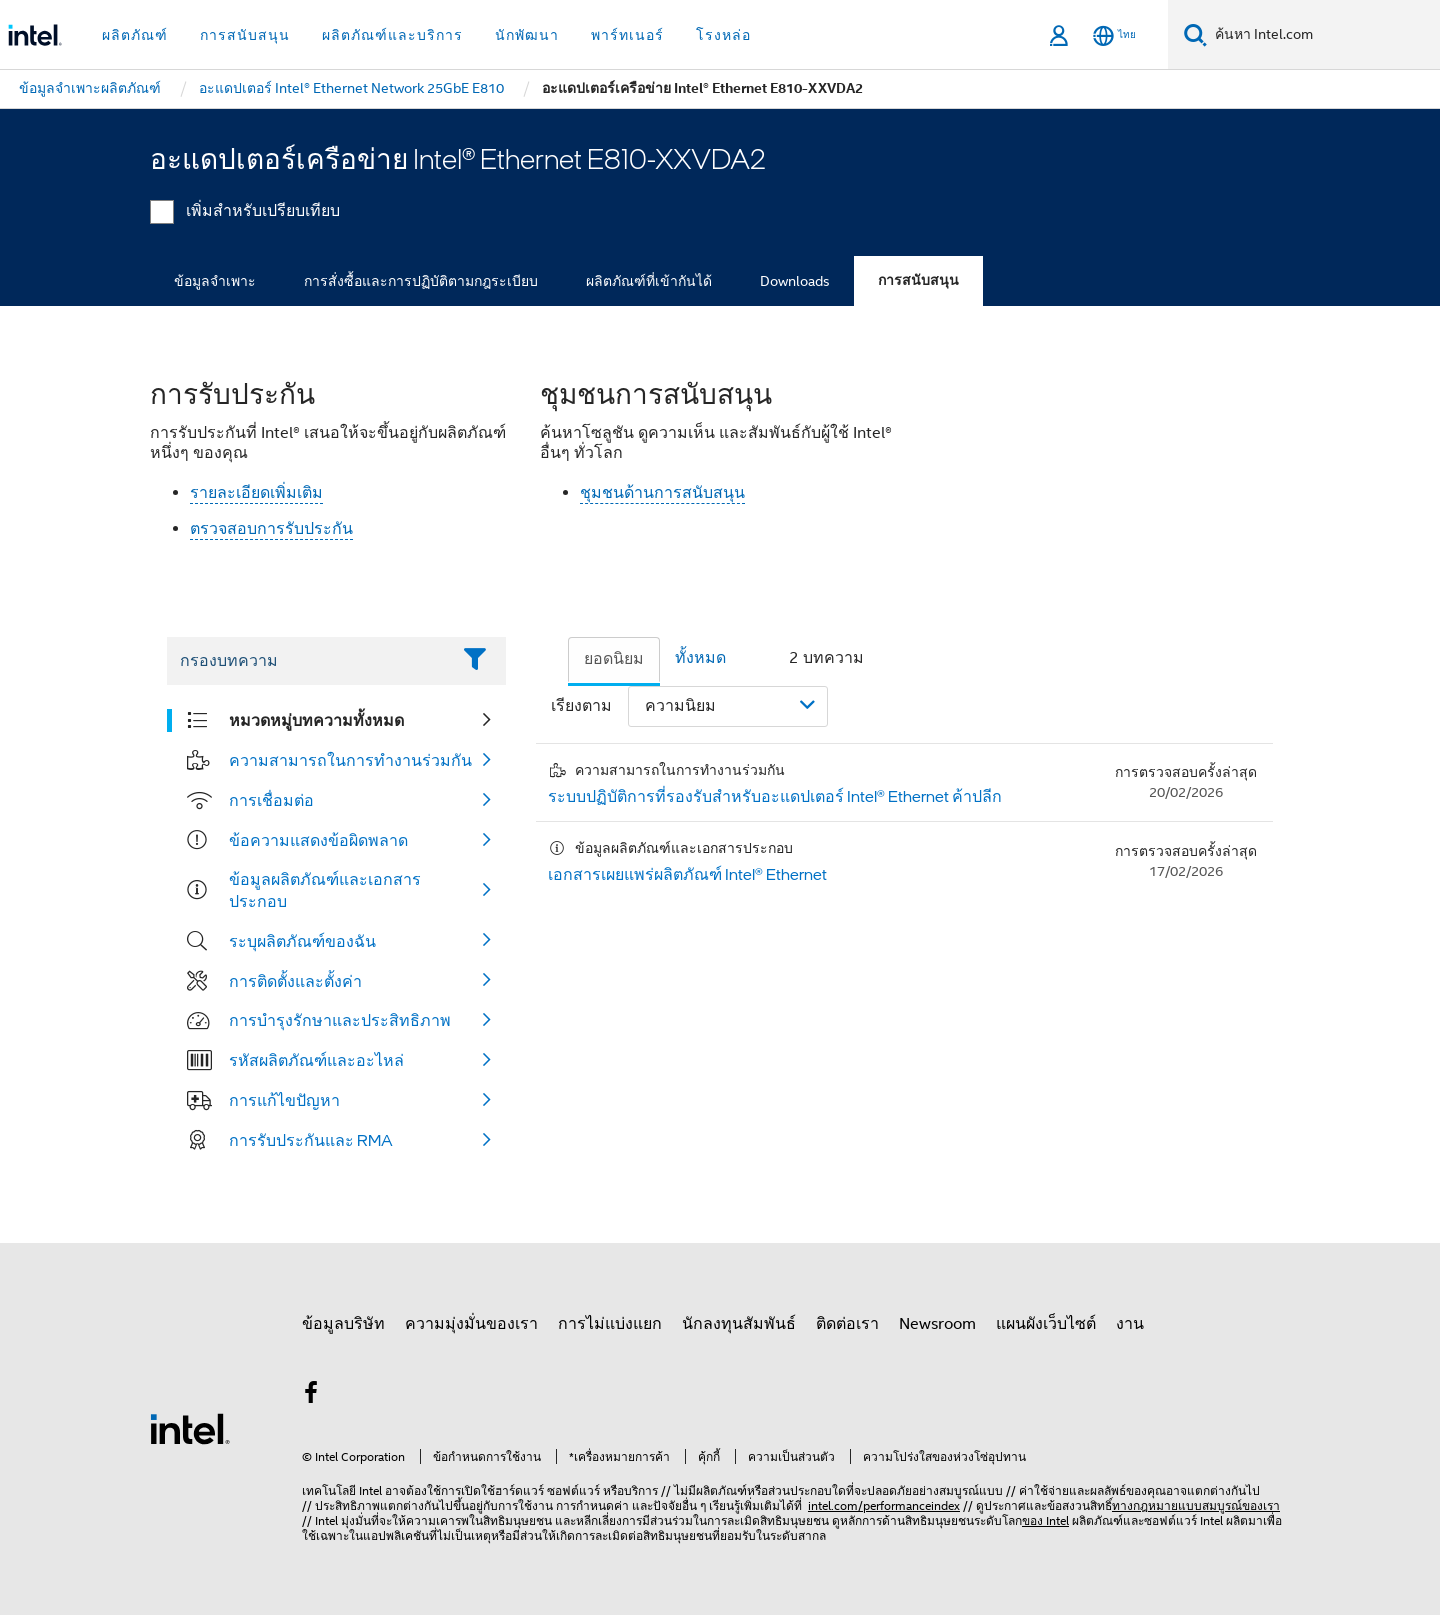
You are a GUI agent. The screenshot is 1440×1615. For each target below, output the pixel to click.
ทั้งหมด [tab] (700, 658)
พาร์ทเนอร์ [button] (627, 35)
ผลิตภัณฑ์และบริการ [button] (392, 35)
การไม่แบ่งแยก (610, 1324)
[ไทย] (1114, 35)
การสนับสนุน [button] (245, 35)
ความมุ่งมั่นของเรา (471, 1324)
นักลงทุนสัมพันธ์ (739, 1324)
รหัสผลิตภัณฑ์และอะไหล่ (316, 1060)
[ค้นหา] (1195, 34)
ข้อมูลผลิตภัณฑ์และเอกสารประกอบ (325, 890)
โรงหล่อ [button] (723, 35)
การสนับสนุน (918, 280)
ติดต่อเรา (847, 1324)
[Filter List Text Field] (308, 661)
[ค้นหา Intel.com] (1323, 35)
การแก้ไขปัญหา (284, 1100)
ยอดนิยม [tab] (614, 659)
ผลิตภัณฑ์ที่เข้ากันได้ (649, 281)
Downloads (795, 281)
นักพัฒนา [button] (527, 35)
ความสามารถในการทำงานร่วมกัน (350, 760)
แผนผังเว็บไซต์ (1046, 1324)
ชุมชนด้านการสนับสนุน (662, 493)
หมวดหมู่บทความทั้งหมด (316, 720)
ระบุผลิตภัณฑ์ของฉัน (302, 941)
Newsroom (937, 1324)
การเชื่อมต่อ (271, 800)
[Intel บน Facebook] (311, 1396)
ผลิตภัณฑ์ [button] (135, 35)
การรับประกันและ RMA (311, 1140)
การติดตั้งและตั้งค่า (295, 981)
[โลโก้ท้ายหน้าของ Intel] (190, 1428)
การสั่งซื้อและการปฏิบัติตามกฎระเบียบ (421, 281)
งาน (1130, 1324)
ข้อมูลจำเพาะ (215, 281)
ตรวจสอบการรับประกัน (271, 529)
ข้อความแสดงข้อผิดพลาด (318, 840)
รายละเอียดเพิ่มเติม (256, 493)
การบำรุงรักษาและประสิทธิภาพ (340, 1020)
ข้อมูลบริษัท (343, 1324)
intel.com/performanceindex (884, 1505)
